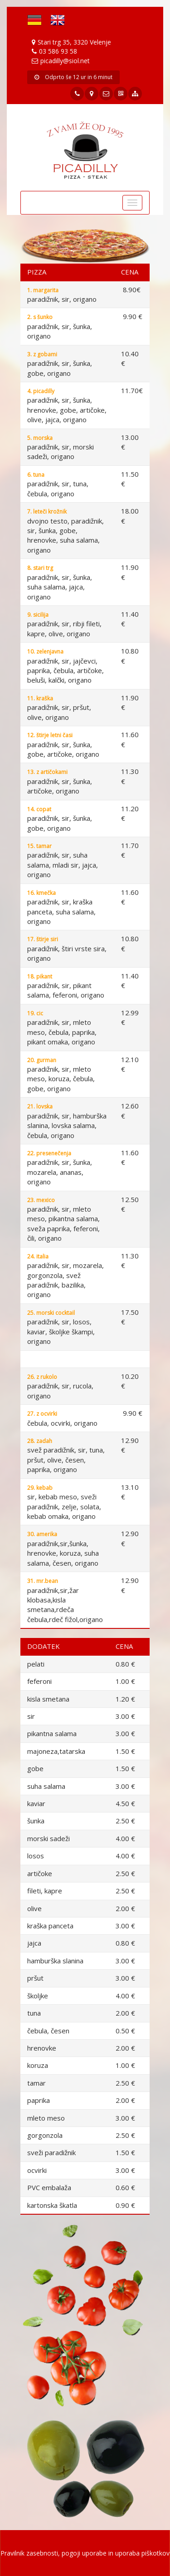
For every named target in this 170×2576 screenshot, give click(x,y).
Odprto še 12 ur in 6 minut (73, 77)
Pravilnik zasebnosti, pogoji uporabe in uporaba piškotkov (85, 2553)
